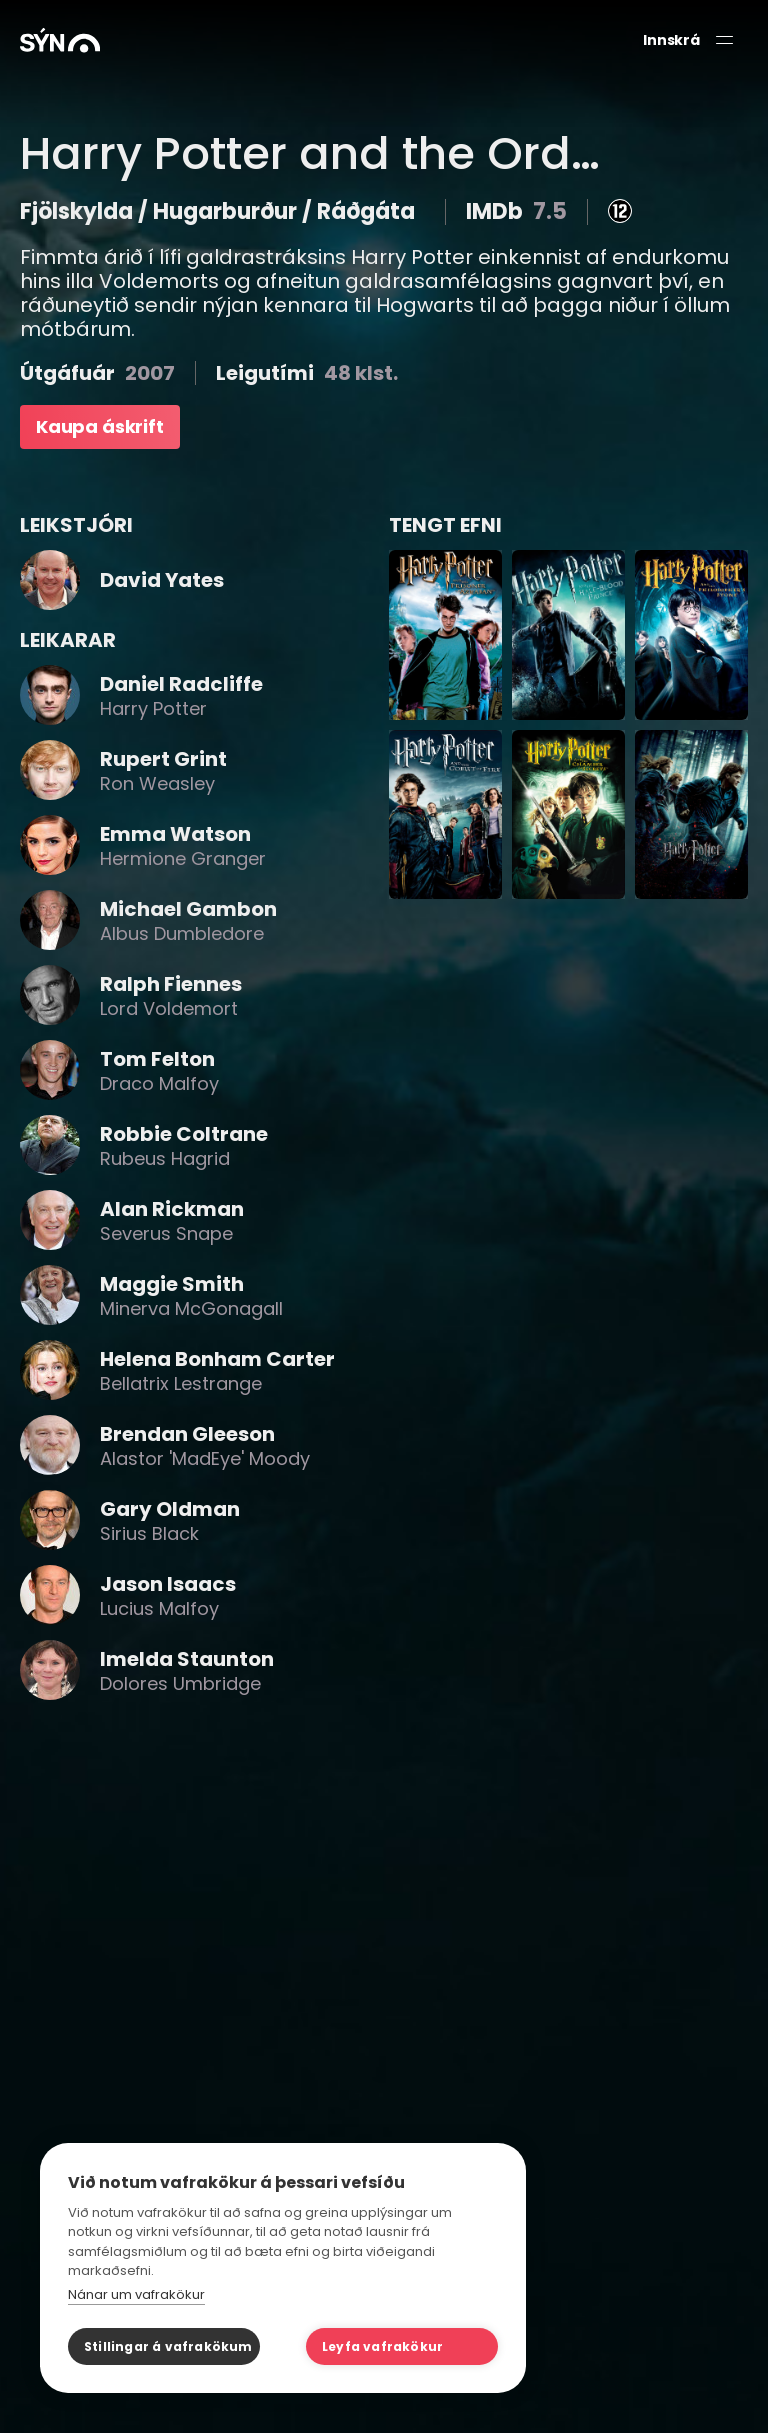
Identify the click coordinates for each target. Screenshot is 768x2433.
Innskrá (671, 40)
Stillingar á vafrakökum (168, 2346)
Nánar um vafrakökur (136, 2294)
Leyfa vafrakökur (382, 2346)
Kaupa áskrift (100, 426)
